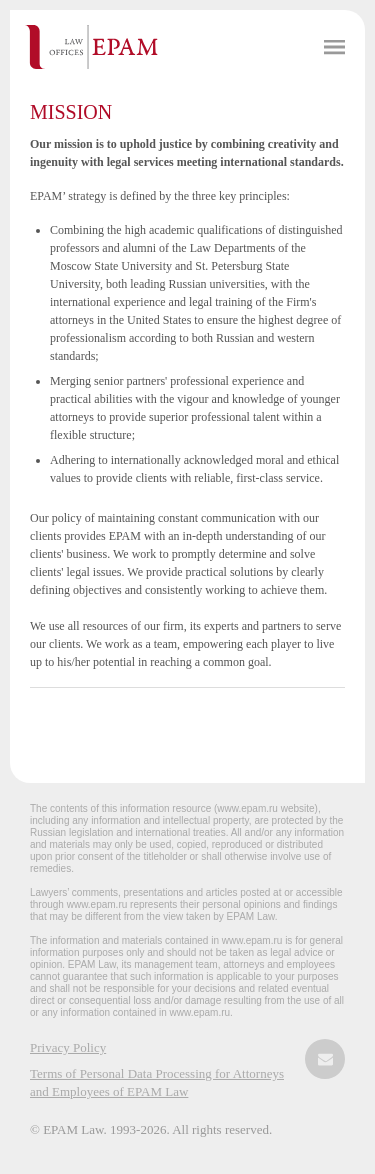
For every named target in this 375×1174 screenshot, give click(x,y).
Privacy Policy (68, 1047)
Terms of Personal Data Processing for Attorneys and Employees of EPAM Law (157, 1082)
